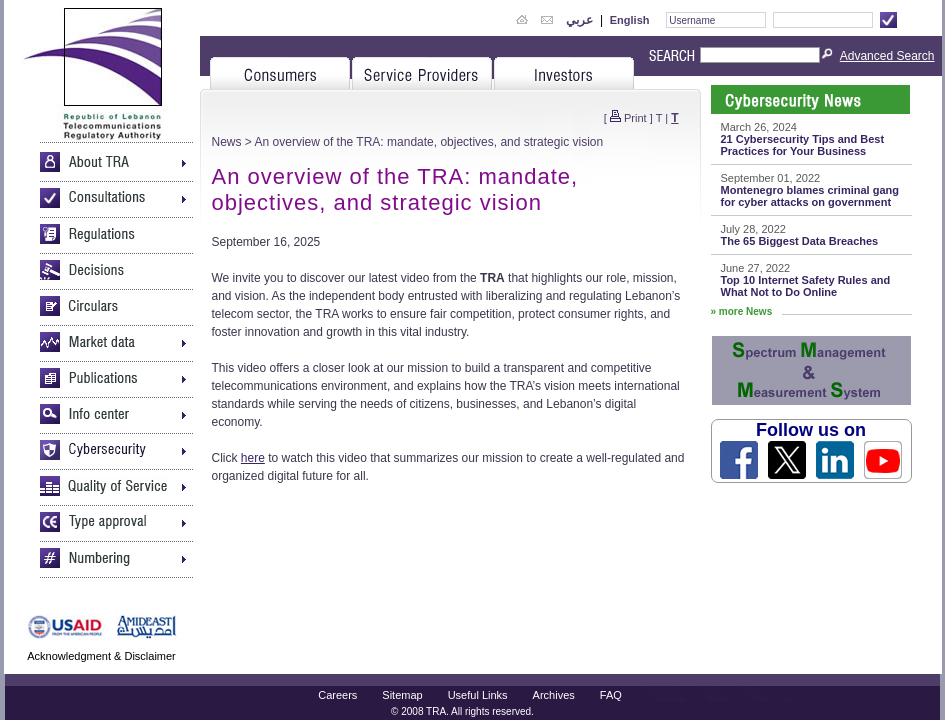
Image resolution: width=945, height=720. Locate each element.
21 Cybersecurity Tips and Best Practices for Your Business (803, 145)
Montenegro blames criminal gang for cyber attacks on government (810, 196)
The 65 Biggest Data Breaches (800, 241)
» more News (742, 311)
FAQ (611, 695)
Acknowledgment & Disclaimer (101, 656)
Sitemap (402, 695)
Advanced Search (887, 56)
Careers (337, 695)
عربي (579, 20)
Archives (554, 695)
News (227, 142)
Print (635, 118)
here (253, 458)
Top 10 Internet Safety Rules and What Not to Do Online (806, 286)
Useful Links (478, 695)
